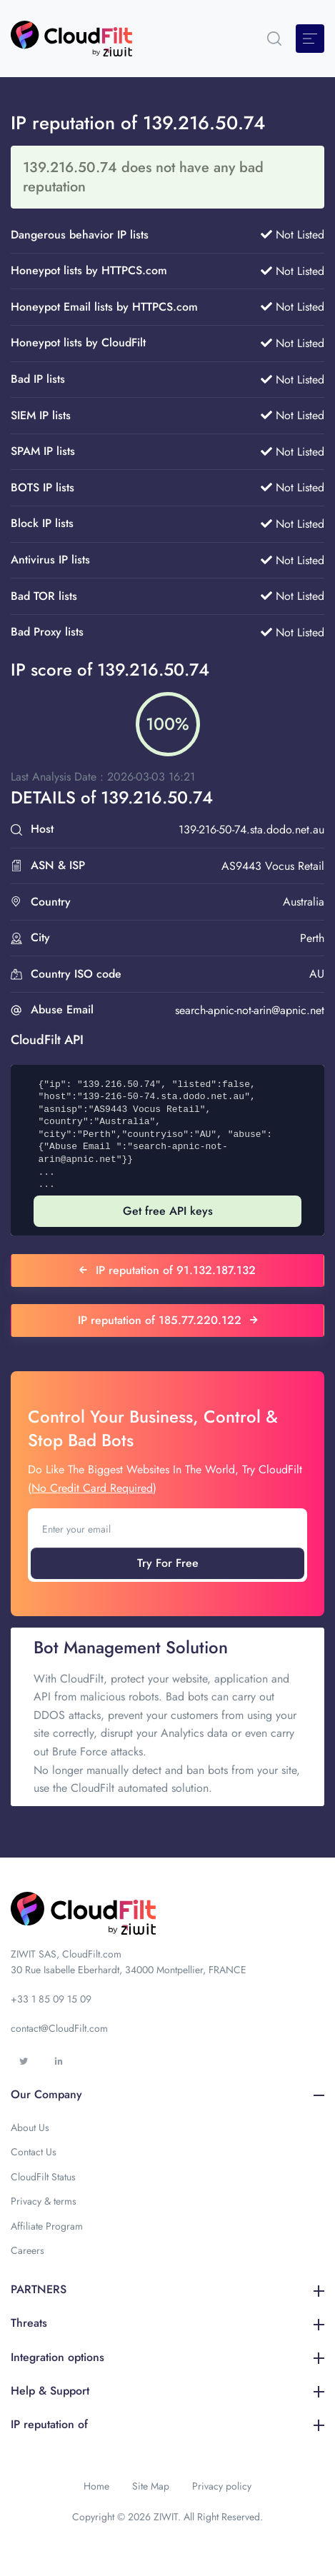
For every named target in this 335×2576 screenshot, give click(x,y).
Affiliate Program (47, 2226)
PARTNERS (167, 2289)
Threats (167, 2323)
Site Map (150, 2486)
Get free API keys (168, 1211)
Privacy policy (221, 2486)
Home (96, 2486)
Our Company (167, 2094)
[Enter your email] (167, 1529)
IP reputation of (167, 2424)
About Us (30, 2127)
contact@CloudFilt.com (59, 2028)
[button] (274, 38)
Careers (27, 2250)
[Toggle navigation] (310, 38)
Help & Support (167, 2390)
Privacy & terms (43, 2201)
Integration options (167, 2357)
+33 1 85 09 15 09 (51, 1999)
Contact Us (33, 2152)
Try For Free (168, 1563)
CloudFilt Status (43, 2177)
